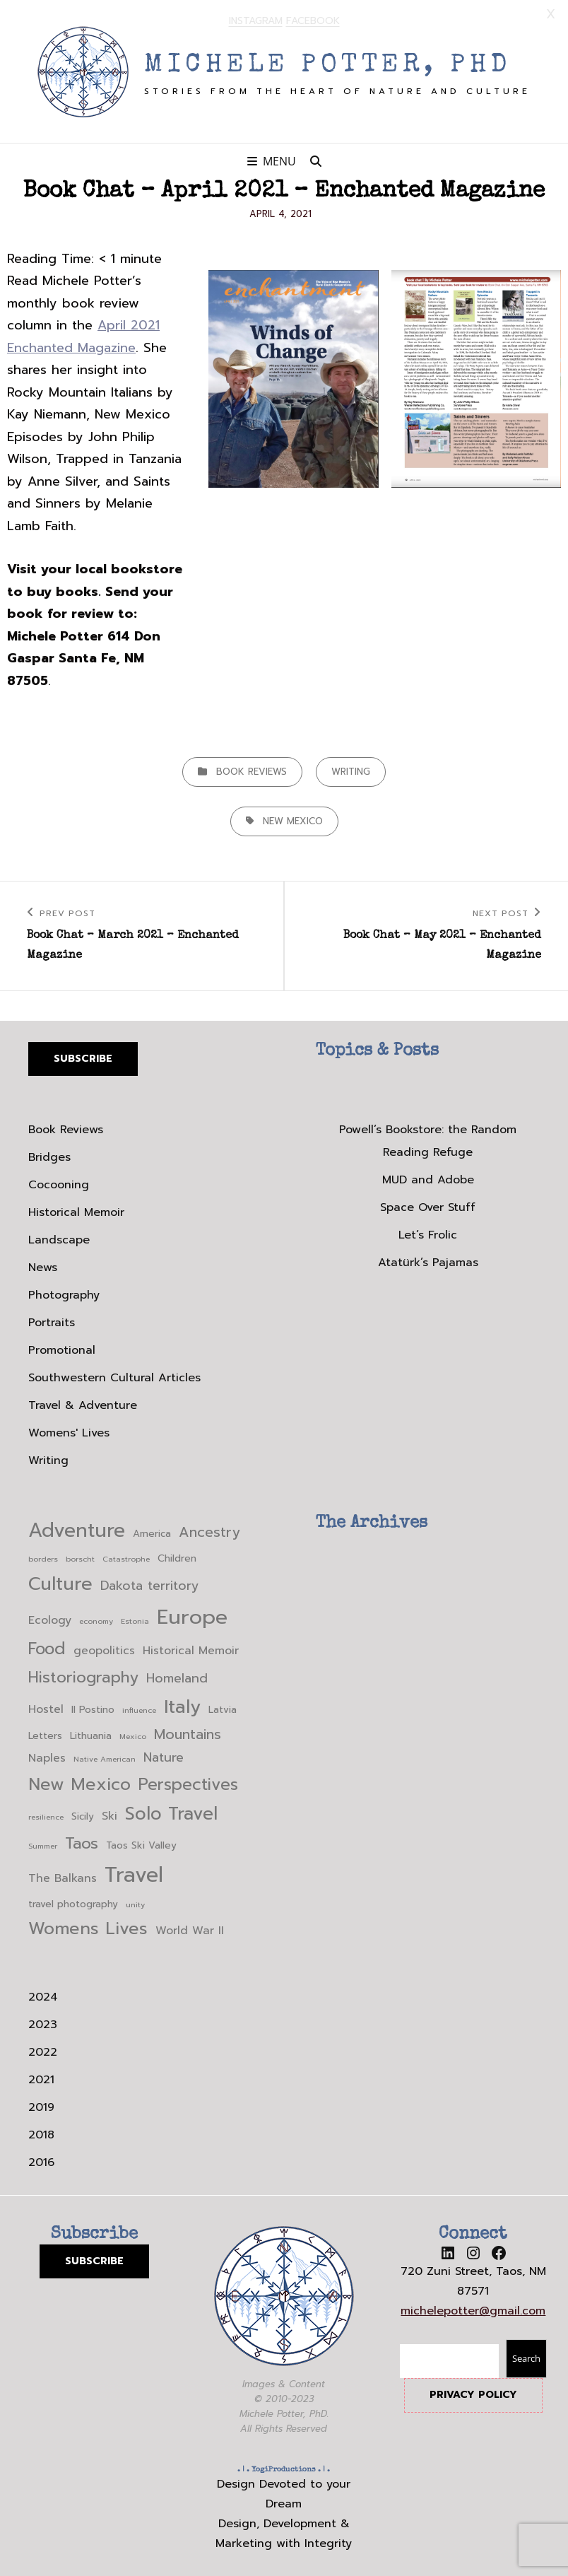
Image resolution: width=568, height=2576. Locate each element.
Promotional (61, 1349)
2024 (43, 1995)
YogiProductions (284, 2468)
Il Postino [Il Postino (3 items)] (92, 1709)
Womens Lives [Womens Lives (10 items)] (88, 1927)
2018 (41, 2133)
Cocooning (58, 1184)
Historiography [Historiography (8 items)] (83, 1675)
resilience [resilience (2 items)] (46, 1815)
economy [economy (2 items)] (96, 1620)
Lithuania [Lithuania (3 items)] (91, 1735)
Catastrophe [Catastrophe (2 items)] (126, 1558)
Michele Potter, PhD (327, 65)
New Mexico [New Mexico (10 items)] (79, 1783)
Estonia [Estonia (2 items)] (135, 1620)
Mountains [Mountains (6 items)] (187, 1733)
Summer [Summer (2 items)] (42, 1844)
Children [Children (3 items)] (177, 1557)
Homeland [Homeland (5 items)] (177, 1677)
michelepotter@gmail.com (473, 2309)
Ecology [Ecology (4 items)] (49, 1619)
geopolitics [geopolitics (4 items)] (104, 1649)
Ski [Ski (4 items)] (109, 1814)
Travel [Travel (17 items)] (134, 1874)
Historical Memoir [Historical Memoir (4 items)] (191, 1649)
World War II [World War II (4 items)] (189, 1929)
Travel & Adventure (82, 1404)
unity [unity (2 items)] (135, 1903)
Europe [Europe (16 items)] (192, 1616)
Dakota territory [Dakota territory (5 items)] (149, 1585)
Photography (64, 1294)
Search (526, 2357)
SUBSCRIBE (94, 2259)
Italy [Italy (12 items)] (182, 1706)
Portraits (51, 1321)
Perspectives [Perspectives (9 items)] (188, 1783)
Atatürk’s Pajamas (428, 1261)
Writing (350, 770)
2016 (41, 2161)
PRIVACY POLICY (473, 2394)
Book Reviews (251, 770)
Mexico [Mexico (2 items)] (132, 1735)
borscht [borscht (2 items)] (80, 1558)
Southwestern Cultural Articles (114, 1377)
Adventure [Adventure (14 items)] (76, 1530)
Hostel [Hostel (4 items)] (46, 1708)
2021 (41, 2078)
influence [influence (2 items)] (139, 1709)
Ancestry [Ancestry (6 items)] (209, 1531)
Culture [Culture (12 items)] (60, 1583)
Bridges (49, 1156)
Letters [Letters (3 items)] (45, 1735)
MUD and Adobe (428, 1179)
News (42, 1266)
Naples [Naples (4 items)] (47, 1757)
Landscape (59, 1239)
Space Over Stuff (427, 1206)
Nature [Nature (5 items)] (163, 1757)
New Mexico (293, 819)
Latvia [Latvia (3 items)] (222, 1709)
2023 (42, 2023)
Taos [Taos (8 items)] (81, 1842)
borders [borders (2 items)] (43, 1558)
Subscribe (83, 1057)
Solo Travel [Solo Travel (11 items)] (171, 1812)
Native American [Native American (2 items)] (104, 1758)
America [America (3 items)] (152, 1533)
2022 (42, 2050)
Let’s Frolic (427, 1234)
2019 (41, 2105)
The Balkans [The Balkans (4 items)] (62, 1877)
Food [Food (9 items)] (47, 1648)
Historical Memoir (76, 1211)
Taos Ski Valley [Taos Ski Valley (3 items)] (141, 1844)
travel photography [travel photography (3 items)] (73, 1902)
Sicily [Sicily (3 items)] (82, 1815)
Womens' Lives (69, 1432)
